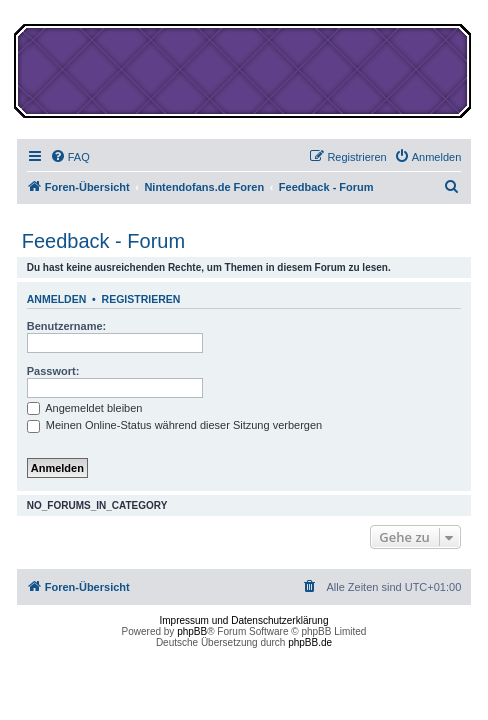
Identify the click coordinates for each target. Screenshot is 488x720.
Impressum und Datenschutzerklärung (244, 620)
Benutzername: (66, 326)
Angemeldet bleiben (85, 408)
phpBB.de (310, 642)
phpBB (192, 631)
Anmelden (57, 299)
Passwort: (53, 371)
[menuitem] (70, 157)
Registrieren (141, 299)
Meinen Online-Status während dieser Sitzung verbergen (174, 425)
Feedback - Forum (103, 241)
